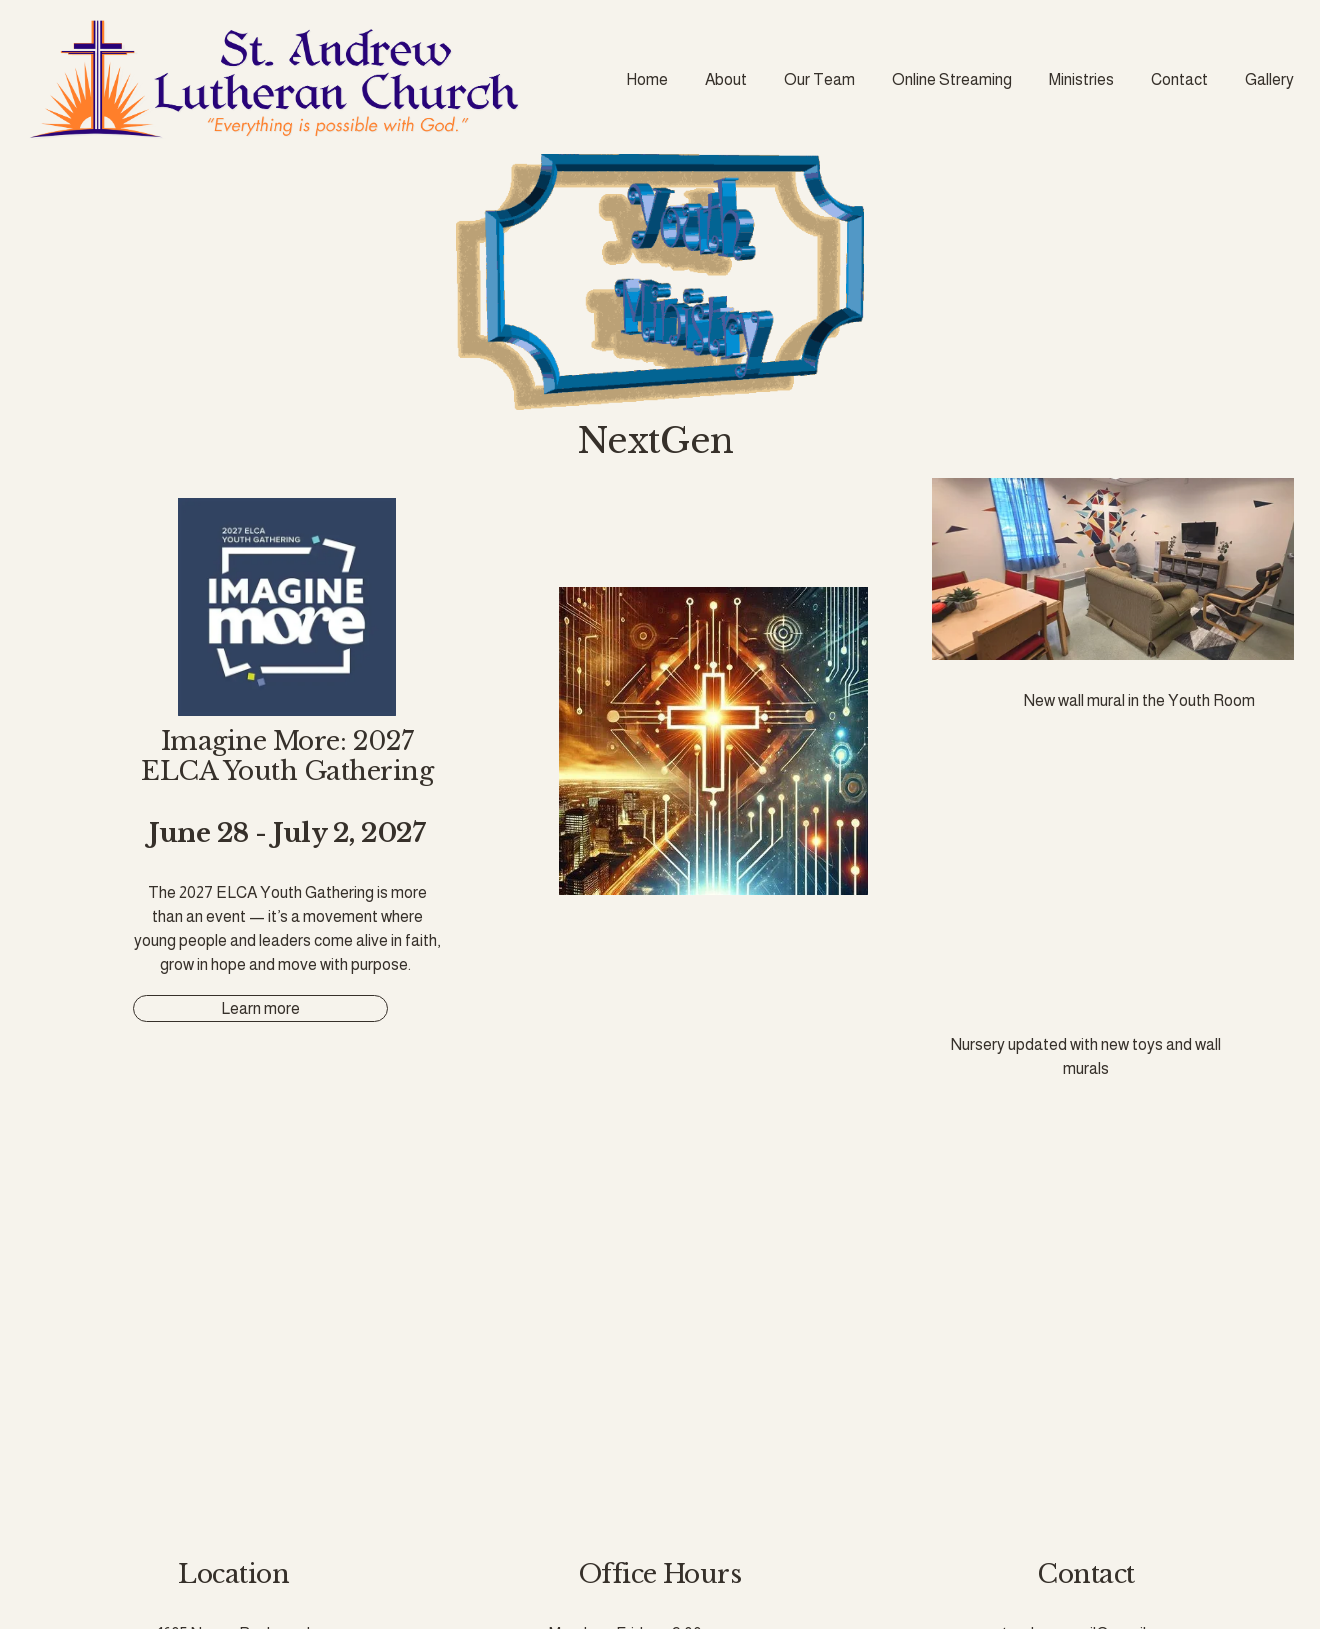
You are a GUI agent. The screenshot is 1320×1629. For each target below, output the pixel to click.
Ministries (1081, 79)
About (726, 79)
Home (647, 79)
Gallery (1269, 79)
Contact (1179, 79)
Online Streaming (952, 79)
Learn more (260, 1008)
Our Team (819, 79)
